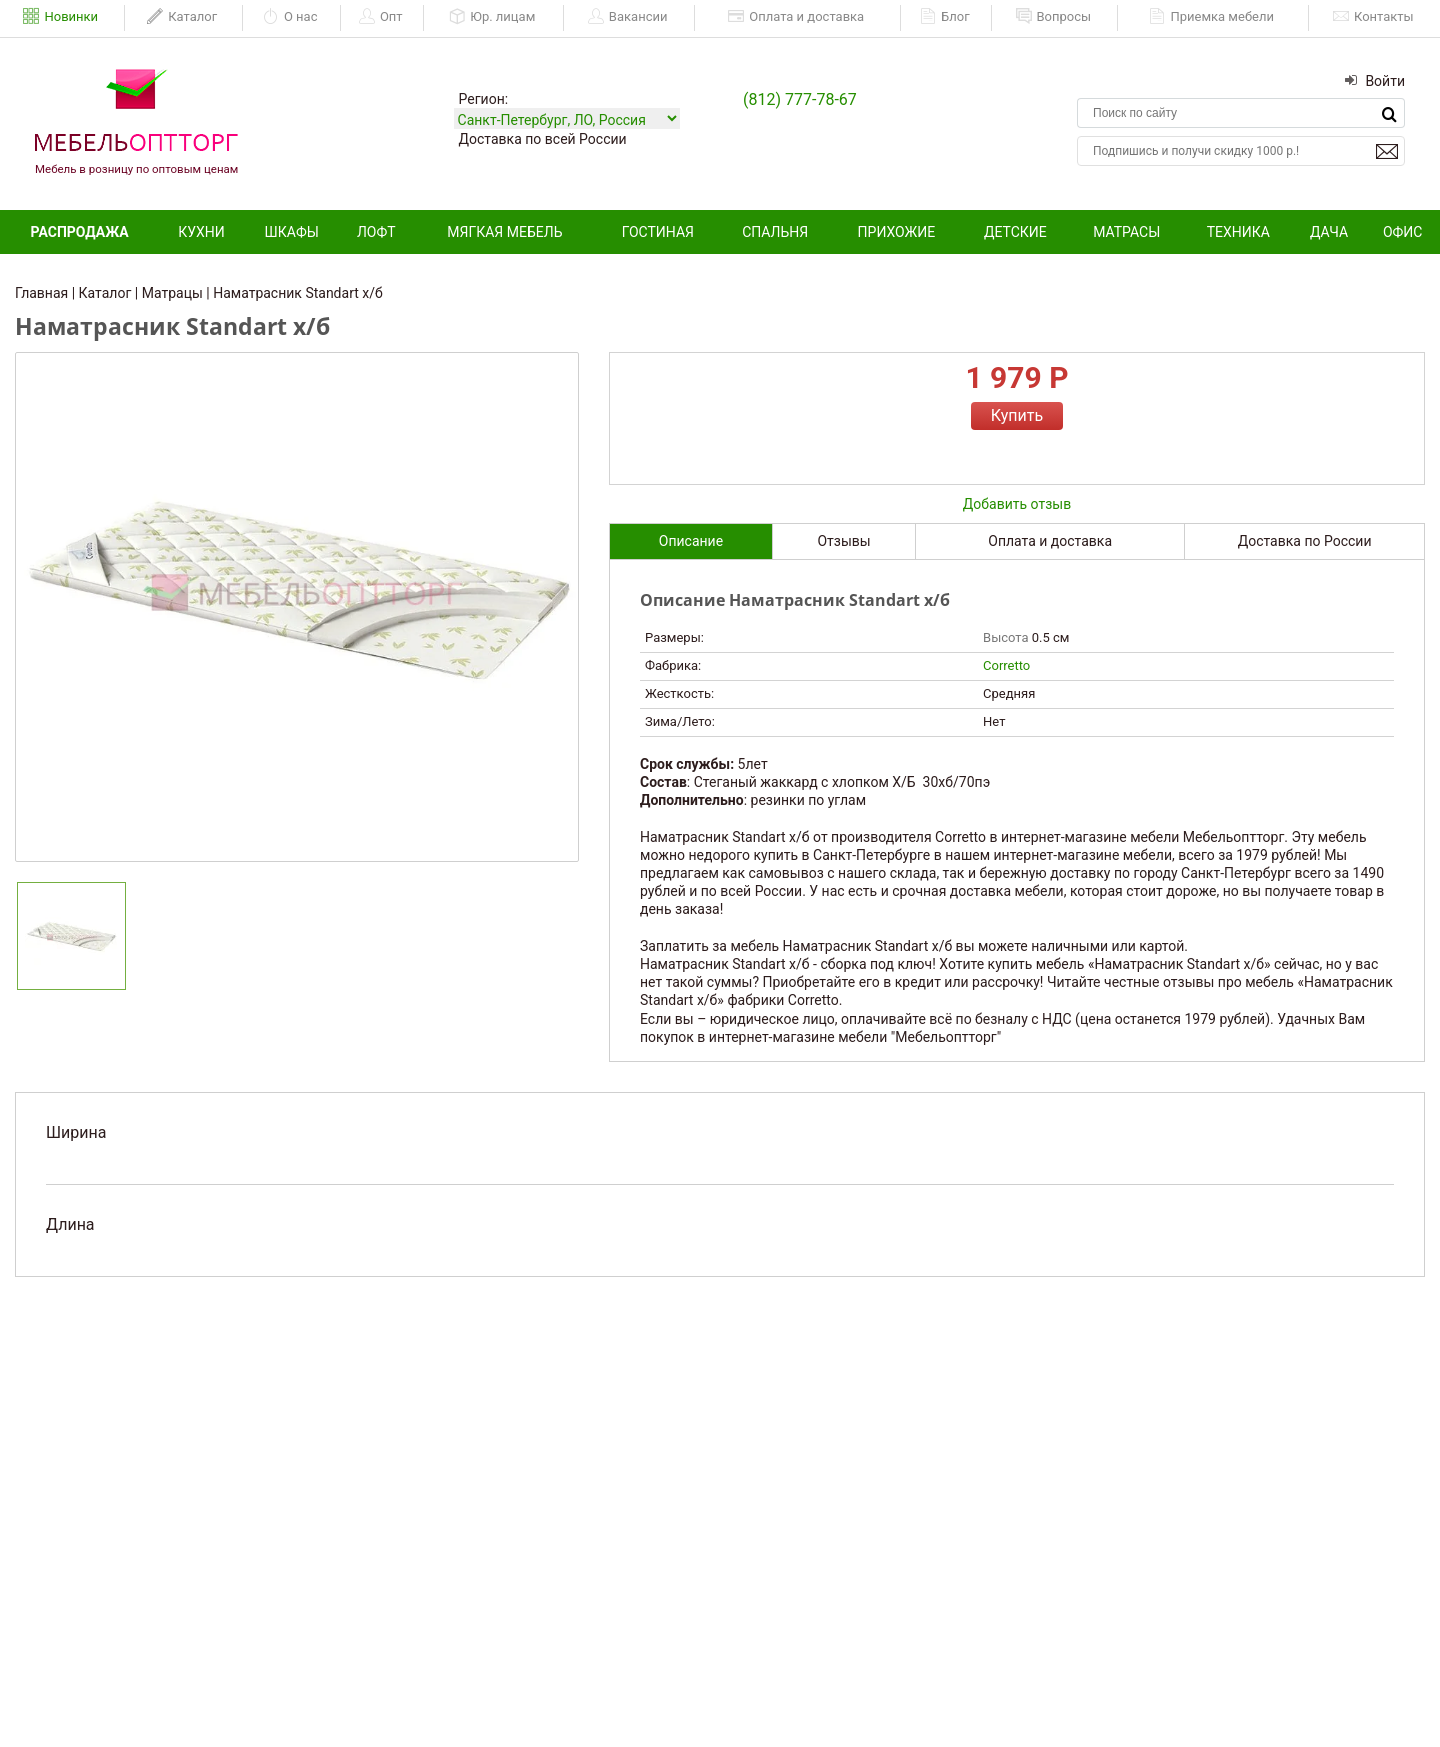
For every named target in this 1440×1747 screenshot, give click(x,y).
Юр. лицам (492, 17)
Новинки (60, 17)
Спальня (775, 232)
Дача (1329, 232)
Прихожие (897, 232)
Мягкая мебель (504, 232)
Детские (1015, 232)
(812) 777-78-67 (800, 99)
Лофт (376, 232)
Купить (1017, 415)
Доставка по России (1305, 541)
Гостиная (658, 232)
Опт (381, 17)
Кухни (201, 232)
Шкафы (292, 232)
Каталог (182, 17)
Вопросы (1054, 17)
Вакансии (628, 17)
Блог (945, 17)
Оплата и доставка (796, 17)
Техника (1238, 232)
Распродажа (80, 232)
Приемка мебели (1211, 17)
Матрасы (1126, 232)
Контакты (1373, 17)
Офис (1403, 232)
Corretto (1006, 665)
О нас (290, 17)
